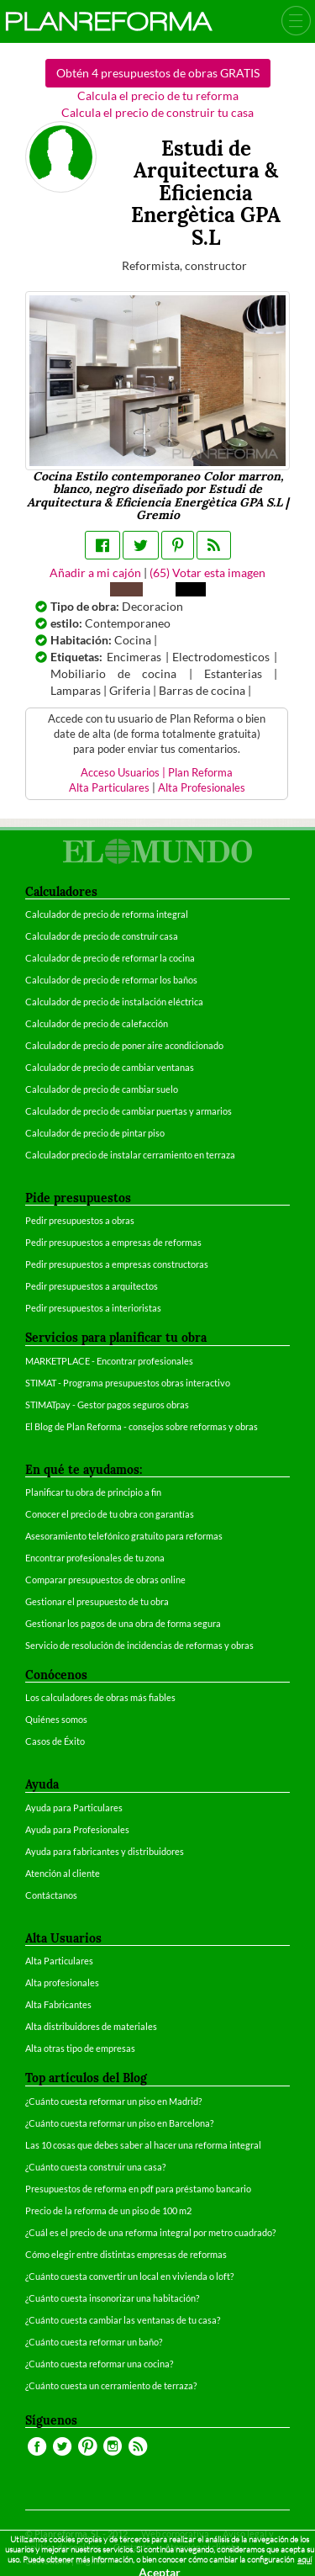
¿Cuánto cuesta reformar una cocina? (99, 2363)
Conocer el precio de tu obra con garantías (109, 1513)
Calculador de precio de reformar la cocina (110, 957)
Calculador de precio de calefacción (96, 1023)
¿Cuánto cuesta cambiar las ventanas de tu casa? (122, 2319)
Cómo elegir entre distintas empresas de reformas (126, 2254)
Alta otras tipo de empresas (80, 2048)
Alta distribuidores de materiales (91, 2026)
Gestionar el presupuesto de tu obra (97, 1601)
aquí (304, 2559)
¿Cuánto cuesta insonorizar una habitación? (112, 2297)
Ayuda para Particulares (74, 1807)
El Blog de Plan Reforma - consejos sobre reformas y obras (141, 1426)
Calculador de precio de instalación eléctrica (114, 1001)
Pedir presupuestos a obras (79, 1220)
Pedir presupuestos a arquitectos (91, 1285)
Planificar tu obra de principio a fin (93, 1492)
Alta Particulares (109, 788)
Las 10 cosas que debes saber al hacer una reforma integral (143, 2144)
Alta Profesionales (201, 788)
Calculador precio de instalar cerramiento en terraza (130, 1154)
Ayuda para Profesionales (77, 1829)
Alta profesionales (62, 1982)
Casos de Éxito (55, 1741)
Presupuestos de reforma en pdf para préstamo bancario (138, 2188)
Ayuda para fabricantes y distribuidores (104, 1851)
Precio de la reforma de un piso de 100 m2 (108, 2210)
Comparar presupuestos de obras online (105, 1579)
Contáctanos (51, 1895)
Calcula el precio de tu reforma (158, 95)
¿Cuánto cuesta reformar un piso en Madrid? (113, 2101)
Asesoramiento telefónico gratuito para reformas (124, 1535)
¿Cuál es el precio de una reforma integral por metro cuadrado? (150, 2232)
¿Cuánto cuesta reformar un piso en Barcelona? (119, 2123)
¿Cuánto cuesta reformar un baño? (93, 2341)
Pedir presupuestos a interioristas (93, 1307)
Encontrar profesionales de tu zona (95, 1557)
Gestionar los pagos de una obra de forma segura (123, 1623)
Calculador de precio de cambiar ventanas (109, 1067)
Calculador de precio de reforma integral (106, 914)
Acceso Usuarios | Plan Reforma (157, 772)
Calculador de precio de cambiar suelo (101, 1089)
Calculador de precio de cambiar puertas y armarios (128, 1110)
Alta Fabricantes (58, 2004)
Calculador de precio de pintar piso (95, 1132)
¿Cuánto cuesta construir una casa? (95, 2166)
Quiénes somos (56, 1719)
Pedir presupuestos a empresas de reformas (113, 1242)
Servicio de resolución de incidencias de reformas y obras (139, 1645)
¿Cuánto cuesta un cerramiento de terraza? (111, 2385)
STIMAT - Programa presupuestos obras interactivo (127, 1382)
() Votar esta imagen (207, 572)
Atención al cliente (62, 1873)
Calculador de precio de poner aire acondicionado (124, 1045)
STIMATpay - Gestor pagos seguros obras (107, 1404)
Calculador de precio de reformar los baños (111, 979)
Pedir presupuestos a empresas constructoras (116, 1264)
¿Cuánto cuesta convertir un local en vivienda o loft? (129, 2276)
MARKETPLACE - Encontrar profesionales (109, 1360)
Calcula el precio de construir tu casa (157, 112)
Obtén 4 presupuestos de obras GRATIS (158, 73)
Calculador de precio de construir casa (101, 935)
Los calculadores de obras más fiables (100, 1697)
